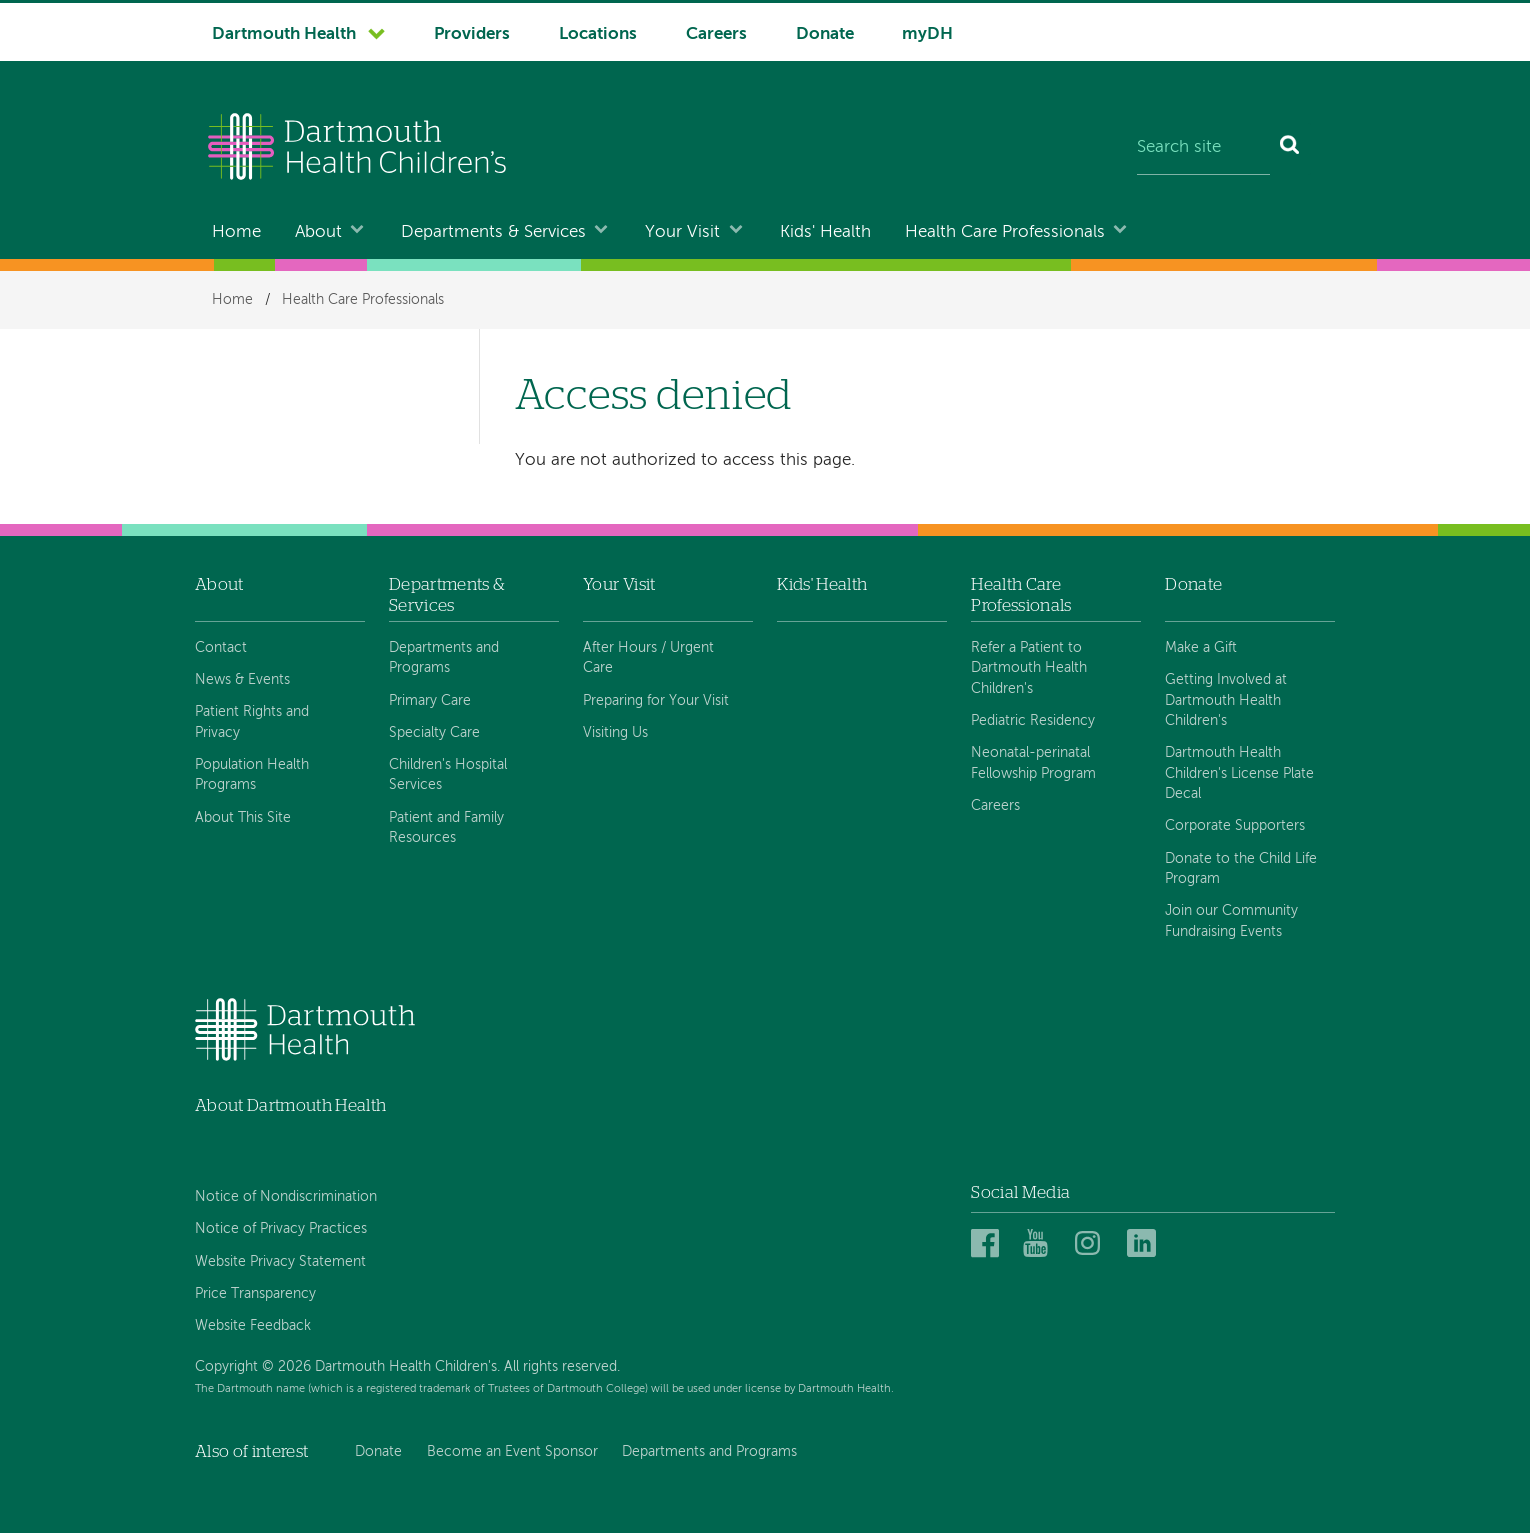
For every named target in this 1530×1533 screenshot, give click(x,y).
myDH (927, 34)
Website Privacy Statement (280, 1262)
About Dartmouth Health (290, 1105)
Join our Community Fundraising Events (1231, 921)
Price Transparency (255, 1294)
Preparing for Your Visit (656, 701)
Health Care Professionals (1005, 232)
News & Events (242, 680)
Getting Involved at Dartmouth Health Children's (1226, 700)
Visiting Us (615, 733)
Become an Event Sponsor (512, 1452)
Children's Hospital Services (448, 775)
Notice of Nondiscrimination (286, 1197)
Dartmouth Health (284, 34)
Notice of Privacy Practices (281, 1229)
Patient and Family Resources (446, 828)
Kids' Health (825, 232)
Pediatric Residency (1033, 721)
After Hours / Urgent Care (648, 658)
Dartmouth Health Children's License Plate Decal (1239, 773)
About (318, 232)
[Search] (1290, 149)
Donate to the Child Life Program (1241, 869)
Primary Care (430, 701)
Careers (716, 34)
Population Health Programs (252, 775)
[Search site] (1203, 149)
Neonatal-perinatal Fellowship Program (1033, 763)
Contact (221, 648)
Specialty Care (434, 733)
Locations (598, 34)
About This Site (243, 818)
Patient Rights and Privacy (252, 722)
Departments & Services (493, 232)
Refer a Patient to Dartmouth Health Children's (1029, 668)
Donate (825, 34)
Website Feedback (253, 1326)
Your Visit (682, 232)
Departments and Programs (444, 658)
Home (236, 232)
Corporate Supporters (1235, 826)
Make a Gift (1201, 648)
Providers (472, 34)
